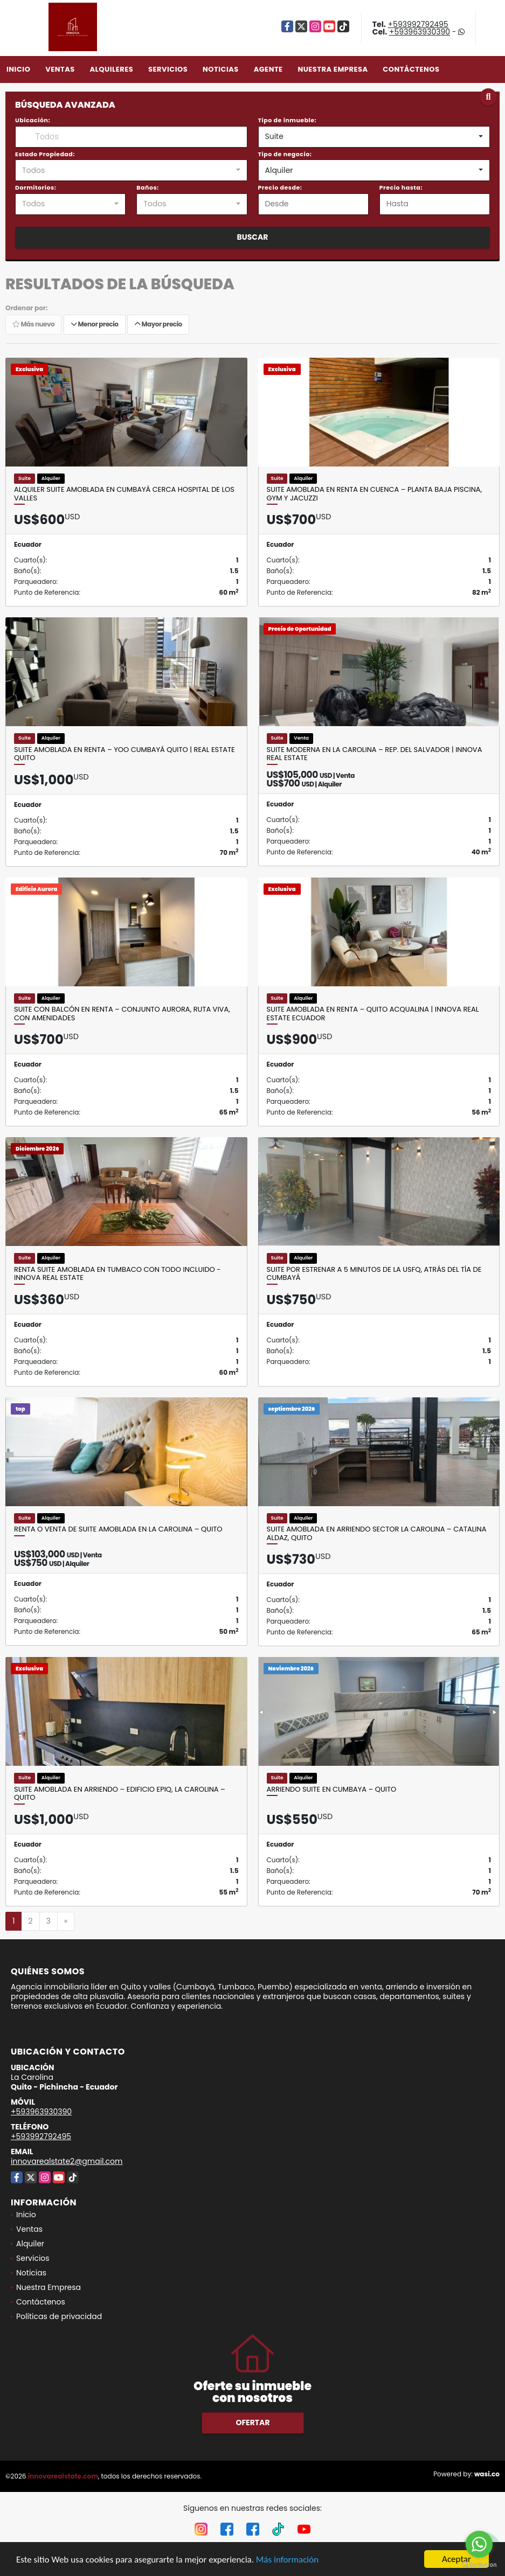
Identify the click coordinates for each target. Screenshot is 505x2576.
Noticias (221, 69)
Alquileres (111, 69)
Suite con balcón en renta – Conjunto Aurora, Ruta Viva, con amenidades (122, 1013)
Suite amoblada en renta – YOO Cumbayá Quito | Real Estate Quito (124, 754)
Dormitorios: (35, 187)
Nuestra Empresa (333, 69)
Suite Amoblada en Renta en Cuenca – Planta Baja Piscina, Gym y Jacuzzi (374, 493)
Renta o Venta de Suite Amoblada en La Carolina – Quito (118, 1529)
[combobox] (374, 137)
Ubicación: (32, 120)
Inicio (18, 69)
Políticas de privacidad (59, 2316)
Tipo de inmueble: (287, 120)
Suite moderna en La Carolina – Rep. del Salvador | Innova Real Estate (374, 754)
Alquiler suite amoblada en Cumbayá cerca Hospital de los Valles (124, 493)
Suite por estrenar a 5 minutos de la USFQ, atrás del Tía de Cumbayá (374, 1273)
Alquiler (30, 2243)
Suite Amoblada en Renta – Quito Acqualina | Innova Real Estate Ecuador (373, 1013)
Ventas (60, 69)
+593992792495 (418, 24)
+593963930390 (419, 31)
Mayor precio (158, 324)
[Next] (65, 1921)
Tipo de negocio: (285, 154)
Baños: (147, 187)
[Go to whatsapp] (479, 2544)
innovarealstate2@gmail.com (66, 2161)
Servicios (168, 69)
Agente (268, 69)
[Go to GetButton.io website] (479, 2564)
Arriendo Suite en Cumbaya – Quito (332, 1789)
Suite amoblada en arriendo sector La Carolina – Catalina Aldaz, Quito (377, 1533)
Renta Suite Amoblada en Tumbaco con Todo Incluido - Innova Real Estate (117, 1273)
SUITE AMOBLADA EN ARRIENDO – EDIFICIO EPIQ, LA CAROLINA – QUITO (119, 1793)
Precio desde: (280, 187)
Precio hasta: (401, 187)
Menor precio (95, 324)
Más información (287, 2559)
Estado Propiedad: (45, 154)
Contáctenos (411, 69)
